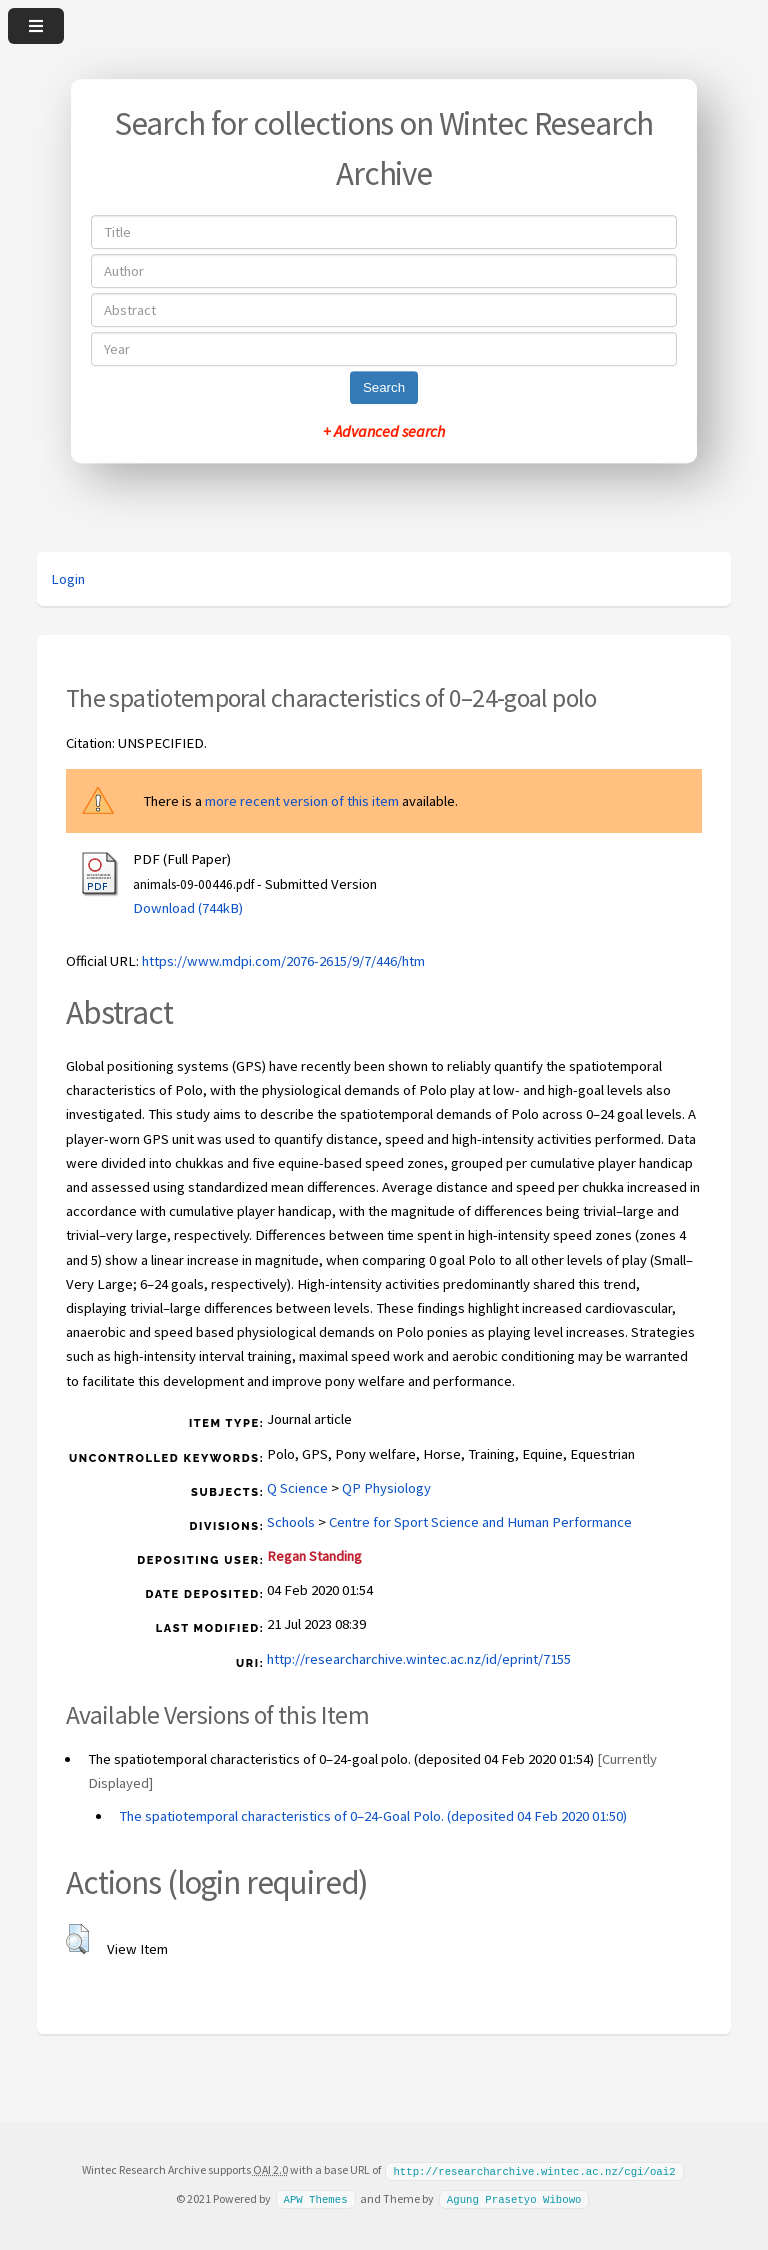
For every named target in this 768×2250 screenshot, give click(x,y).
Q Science (297, 1488)
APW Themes (315, 2198)
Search (384, 387)
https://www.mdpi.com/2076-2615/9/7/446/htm (283, 961)
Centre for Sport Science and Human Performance (480, 1522)
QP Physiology (386, 1488)
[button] (77, 1939)
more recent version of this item (302, 801)
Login (68, 579)
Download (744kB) (188, 908)
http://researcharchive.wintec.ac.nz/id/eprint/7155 (419, 1659)
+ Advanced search (384, 431)
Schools (291, 1522)
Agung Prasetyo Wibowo (514, 2198)
